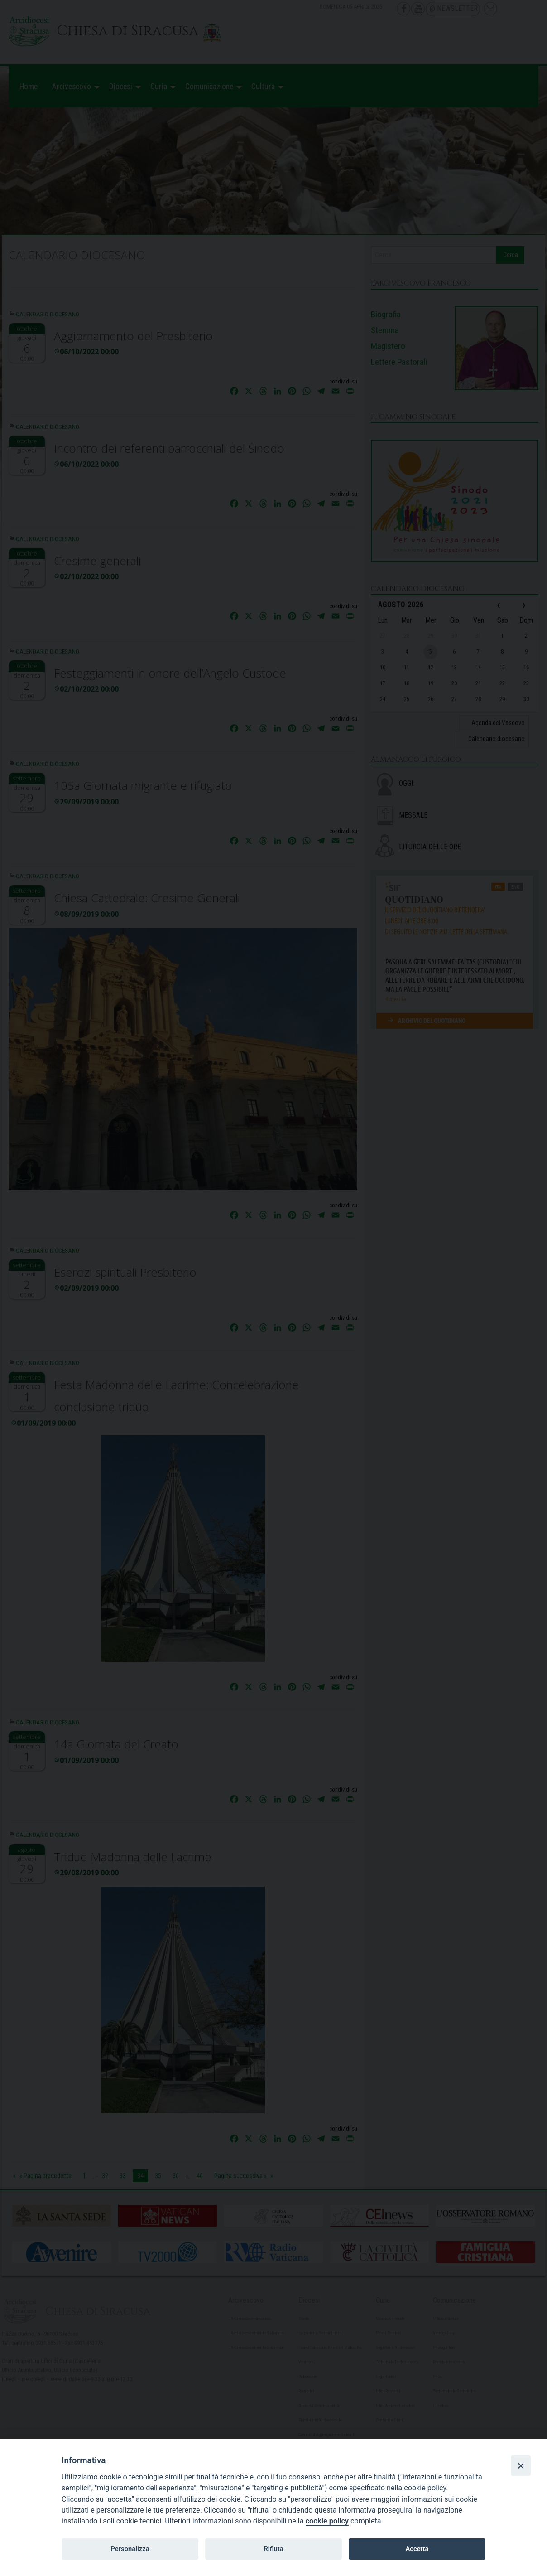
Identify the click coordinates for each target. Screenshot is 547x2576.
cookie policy (327, 2521)
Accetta (416, 2549)
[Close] (521, 2465)
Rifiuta (273, 2549)
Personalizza (129, 2549)
